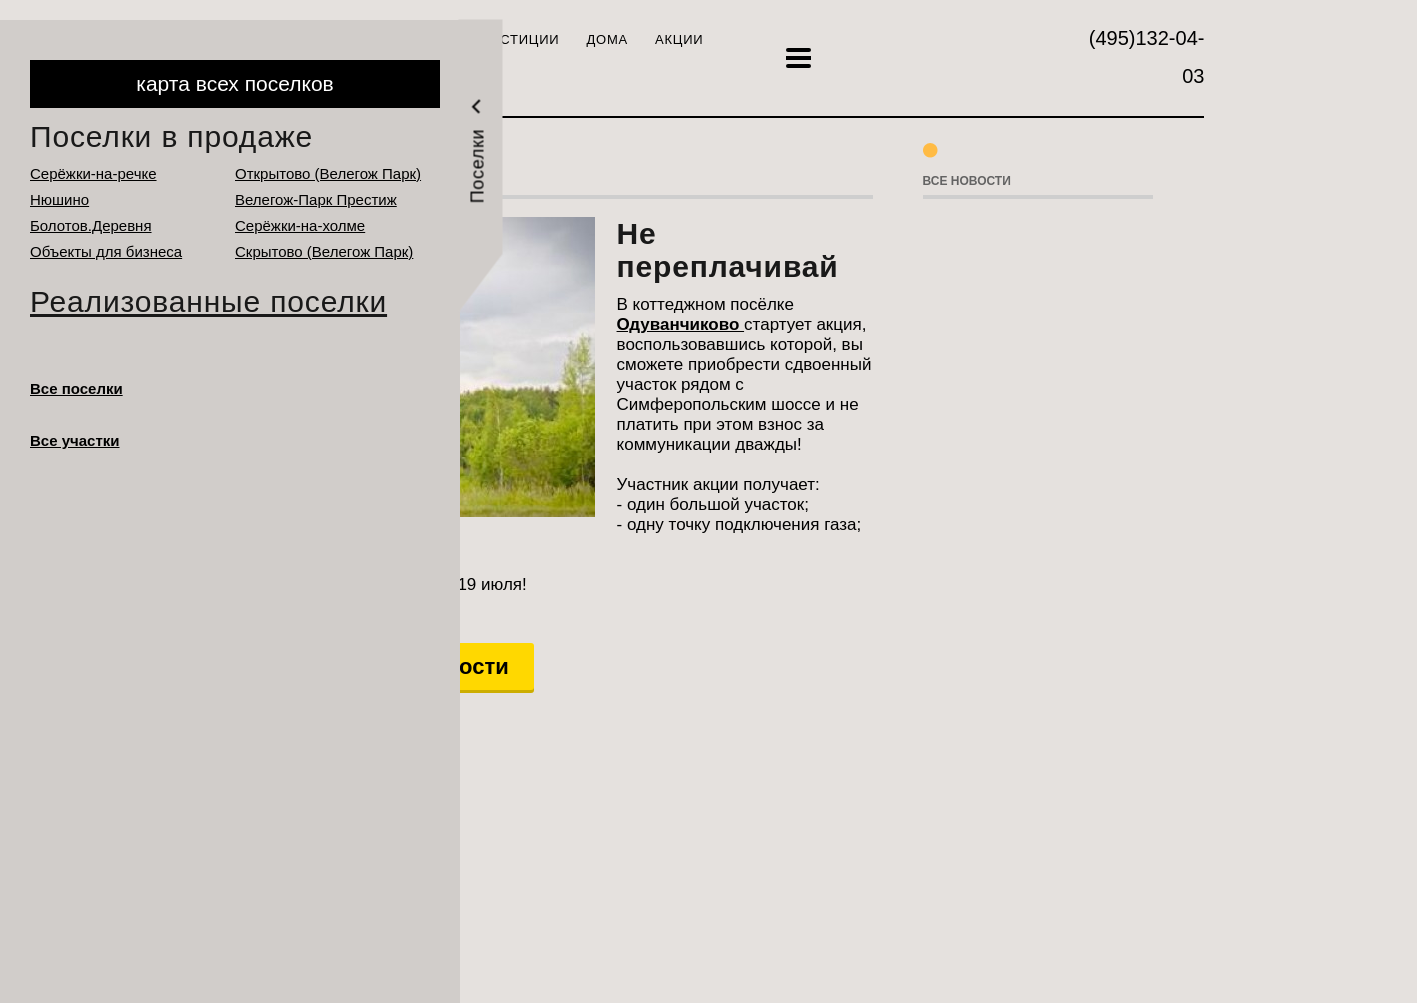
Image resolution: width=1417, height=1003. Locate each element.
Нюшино (59, 199)
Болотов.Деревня (91, 225)
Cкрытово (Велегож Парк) (324, 251)
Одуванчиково (681, 324)
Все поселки (76, 388)
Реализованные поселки (208, 301)
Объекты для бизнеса (106, 251)
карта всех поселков (234, 83)
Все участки (75, 440)
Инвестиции (510, 39)
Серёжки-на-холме (300, 225)
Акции (679, 39)
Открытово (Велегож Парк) (328, 173)
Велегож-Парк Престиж (316, 199)
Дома (607, 39)
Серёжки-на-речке (93, 173)
